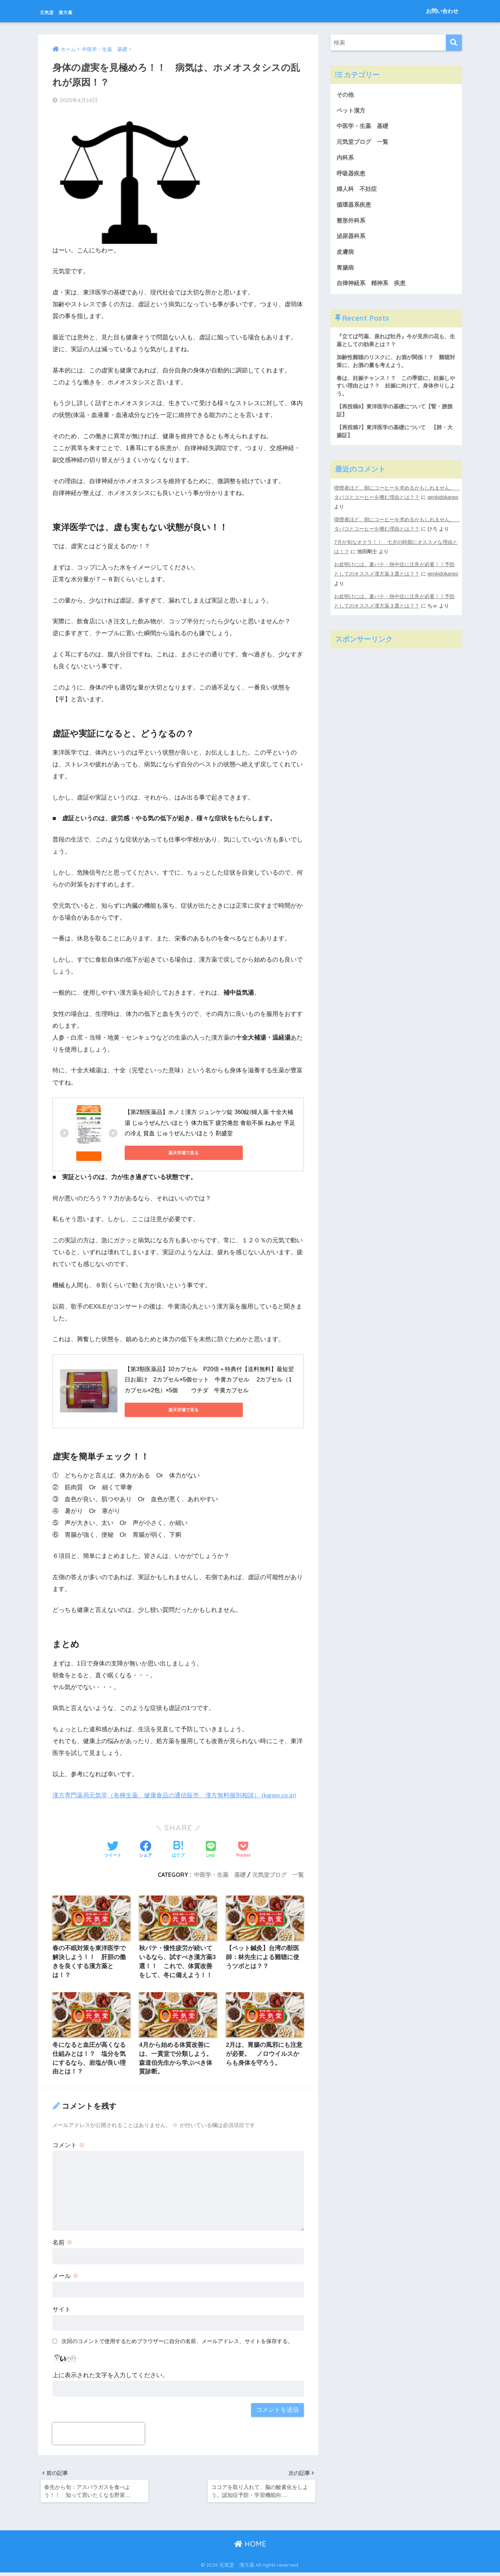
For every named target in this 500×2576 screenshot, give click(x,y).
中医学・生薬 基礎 (220, 1873)
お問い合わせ (442, 11)
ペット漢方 (352, 110)
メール (65, 2277)
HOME (250, 2547)
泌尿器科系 (352, 239)
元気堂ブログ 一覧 (278, 1873)
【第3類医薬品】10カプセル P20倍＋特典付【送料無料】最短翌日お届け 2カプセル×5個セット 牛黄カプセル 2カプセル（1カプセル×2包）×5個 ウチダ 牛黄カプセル (209, 1378)
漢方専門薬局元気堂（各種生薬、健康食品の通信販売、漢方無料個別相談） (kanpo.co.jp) (174, 1794)
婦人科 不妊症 (358, 191)
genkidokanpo (350, 514)
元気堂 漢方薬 (70, 11)
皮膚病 (346, 255)
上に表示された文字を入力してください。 (110, 2376)
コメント (68, 2146)
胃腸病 (346, 271)
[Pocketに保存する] (243, 1849)
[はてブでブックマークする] (178, 1849)
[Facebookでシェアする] (145, 1849)
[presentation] (98, 2435)
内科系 (349, 159)
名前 (62, 2244)
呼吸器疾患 (352, 175)
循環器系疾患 (355, 207)
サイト (61, 2310)
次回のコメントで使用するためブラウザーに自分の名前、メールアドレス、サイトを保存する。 (177, 2342)
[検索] (454, 43)
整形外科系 (352, 223)
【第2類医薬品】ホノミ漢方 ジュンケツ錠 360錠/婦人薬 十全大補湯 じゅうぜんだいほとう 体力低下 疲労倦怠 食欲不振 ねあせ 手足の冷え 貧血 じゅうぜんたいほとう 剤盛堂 (210, 1121)
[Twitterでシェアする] (112, 1849)
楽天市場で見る (157, 1151)
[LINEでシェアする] (211, 1849)
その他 (346, 94)
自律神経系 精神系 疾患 (373, 287)
